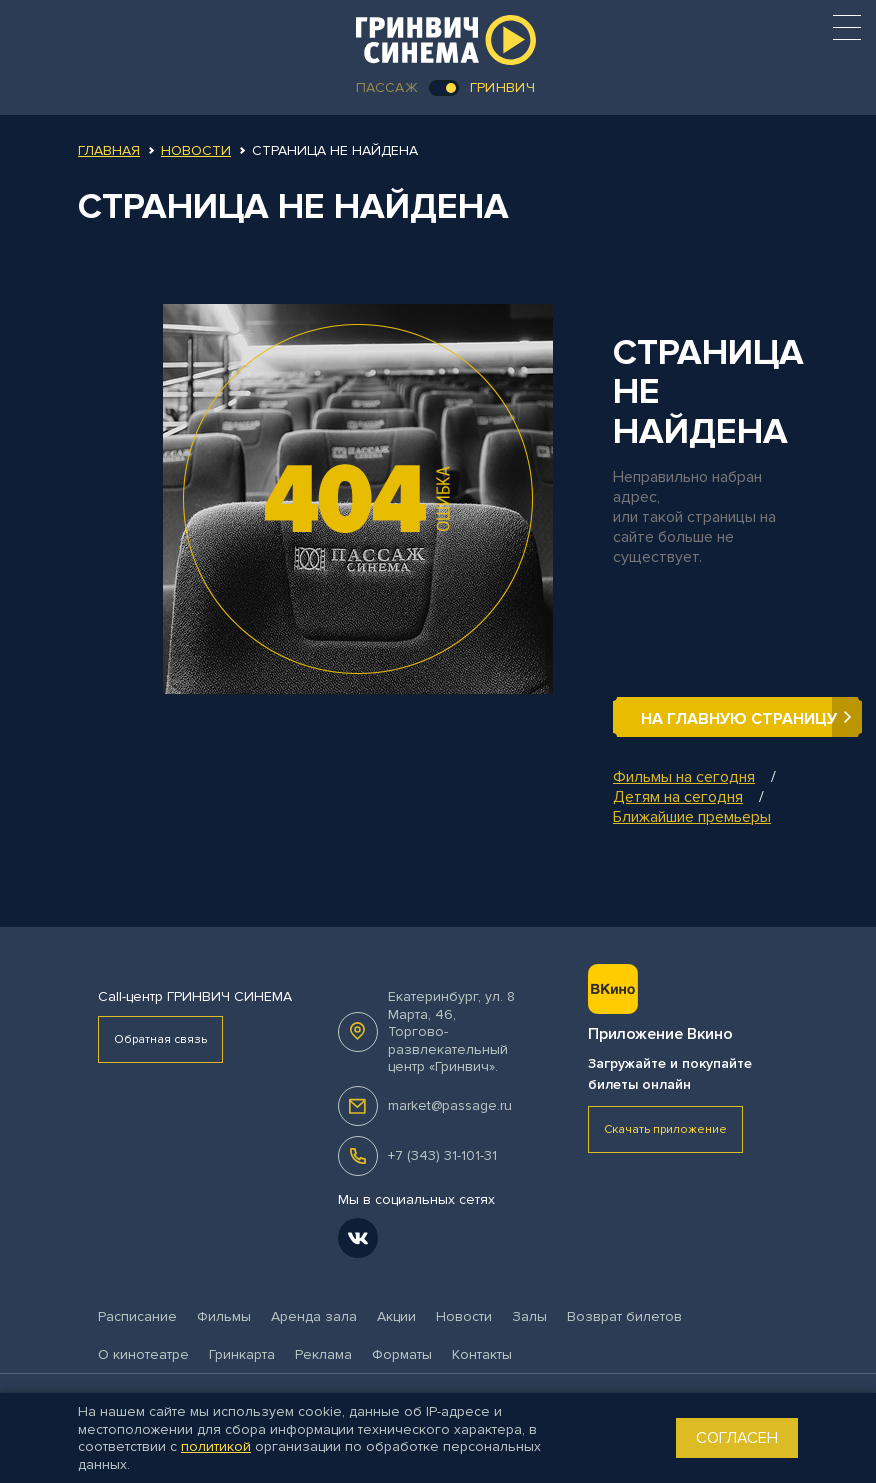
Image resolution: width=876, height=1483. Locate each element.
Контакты (482, 1354)
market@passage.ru (450, 1105)
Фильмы (224, 1316)
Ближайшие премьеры (692, 817)
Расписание (137, 1316)
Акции (396, 1316)
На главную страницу (739, 719)
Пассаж (387, 87)
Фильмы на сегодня (684, 777)
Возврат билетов (624, 1316)
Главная (109, 150)
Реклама (323, 1354)
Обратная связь (160, 1039)
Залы (529, 1316)
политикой (216, 1446)
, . (451, 1031)
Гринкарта (242, 1354)
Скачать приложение (665, 1129)
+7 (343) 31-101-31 (442, 1155)
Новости (196, 150)
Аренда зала (314, 1316)
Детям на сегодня (678, 797)
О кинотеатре (143, 1354)
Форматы (402, 1354)
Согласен (737, 1438)
